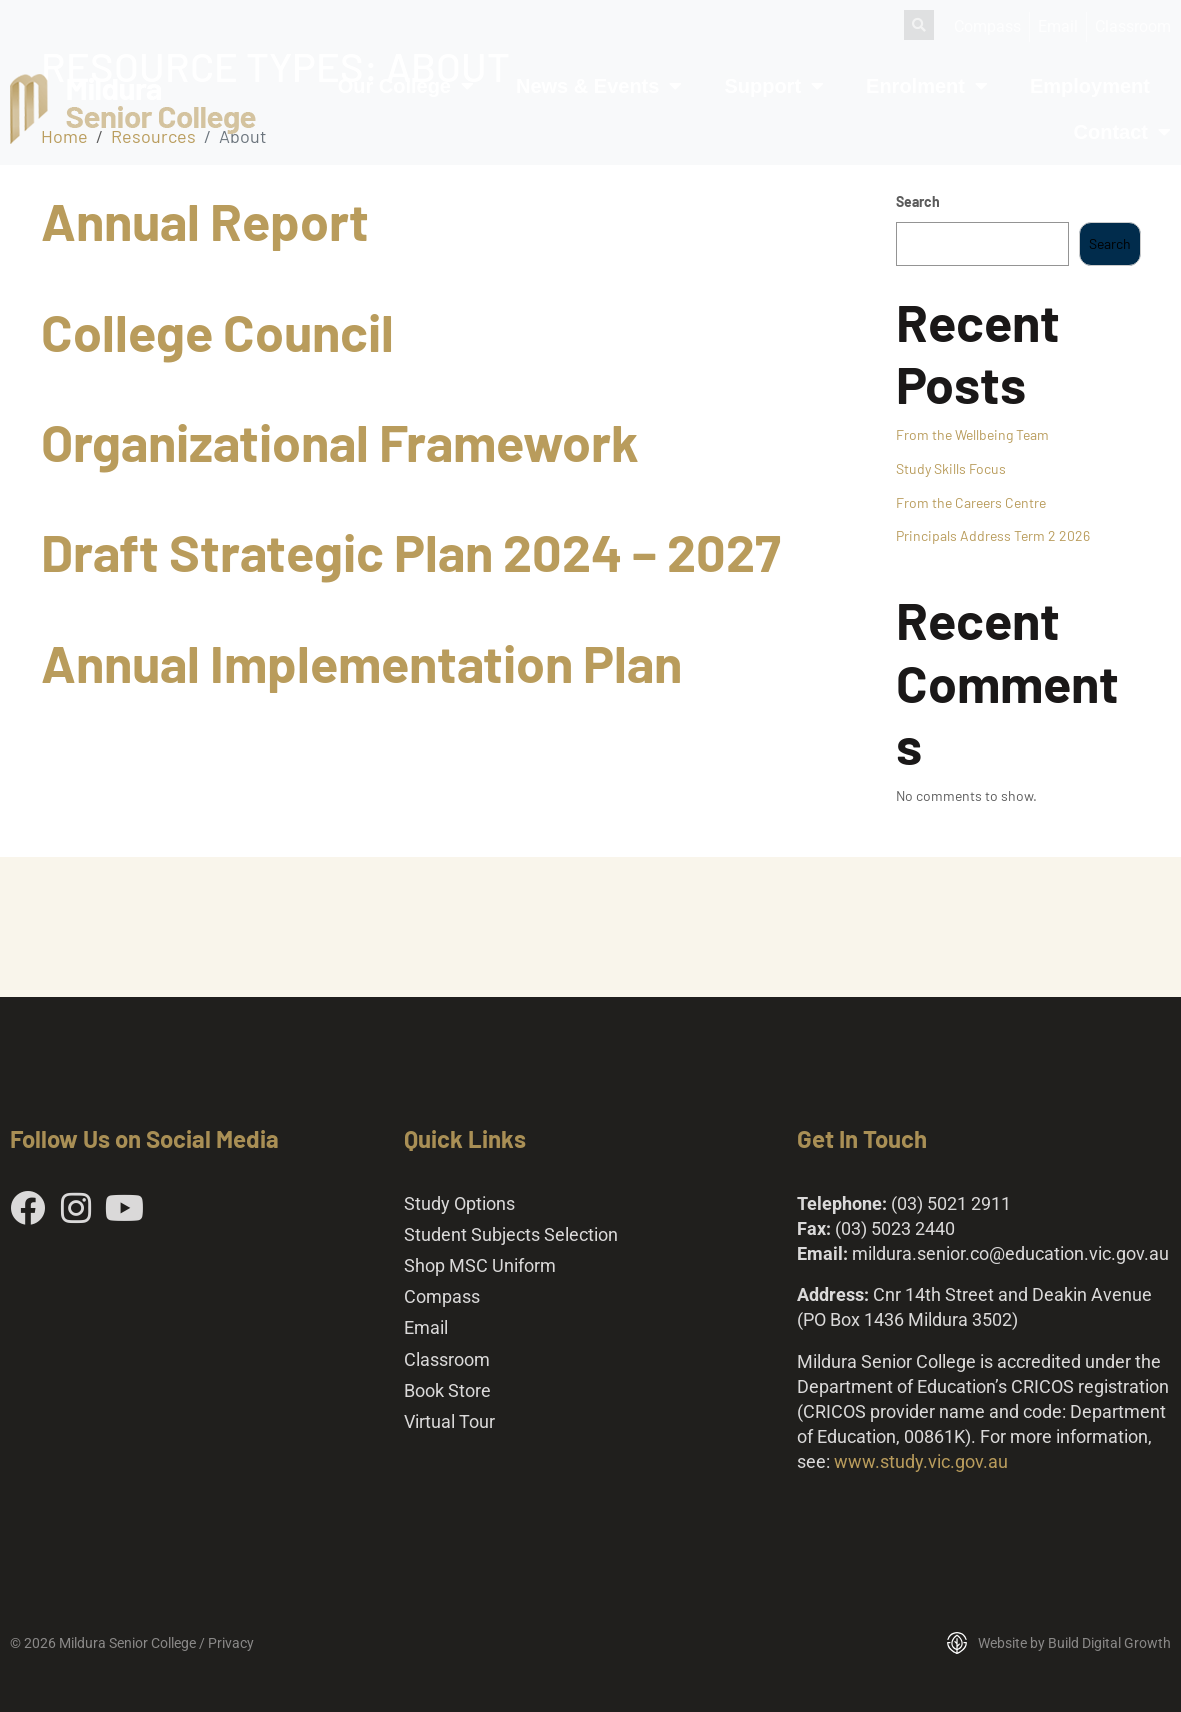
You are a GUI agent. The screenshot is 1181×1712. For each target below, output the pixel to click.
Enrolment (927, 86)
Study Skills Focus (951, 468)
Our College (406, 86)
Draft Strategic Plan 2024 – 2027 (411, 551)
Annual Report (205, 220)
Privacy (231, 1643)
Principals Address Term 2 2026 (993, 535)
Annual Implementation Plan (361, 662)
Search (918, 201)
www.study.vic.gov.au (921, 1461)
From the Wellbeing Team (972, 434)
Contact (1122, 132)
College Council (217, 331)
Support (774, 86)
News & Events (599, 86)
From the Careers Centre (971, 502)
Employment (1090, 86)
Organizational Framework (340, 441)
